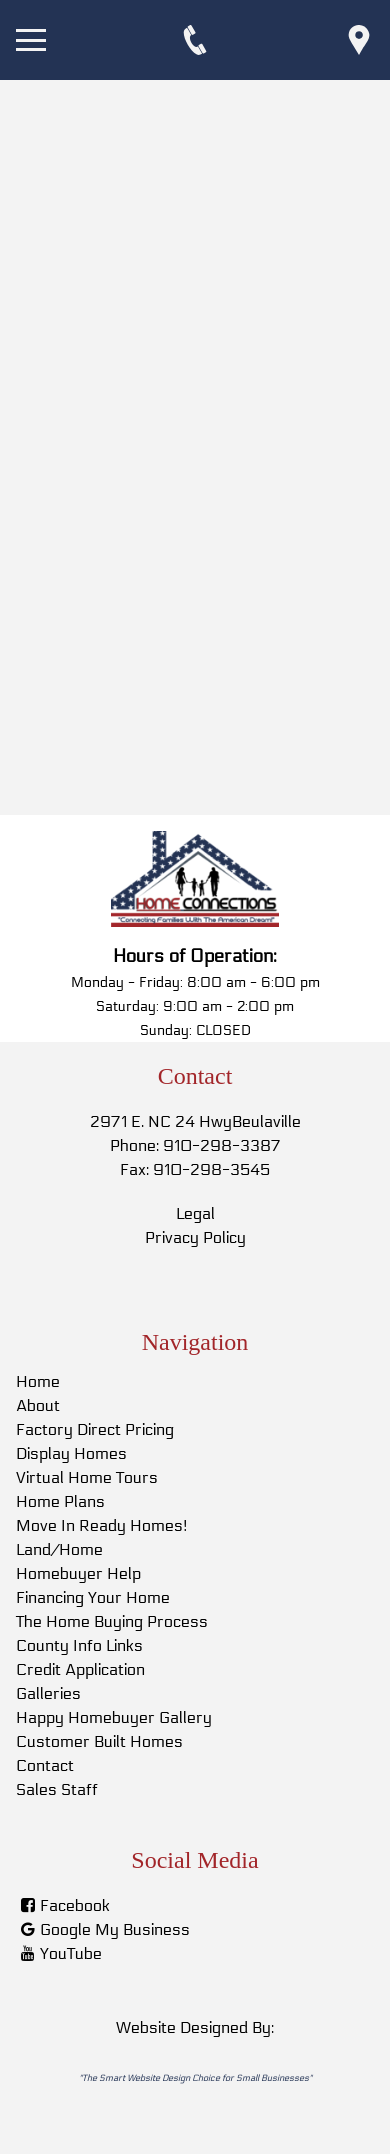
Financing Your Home (93, 1597)
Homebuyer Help (78, 1573)
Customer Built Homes (99, 1741)
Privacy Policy (195, 1237)
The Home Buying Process (112, 1621)
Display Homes (71, 1453)
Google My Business (115, 1929)
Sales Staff (57, 1789)
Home (38, 1381)
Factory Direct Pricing (95, 1429)
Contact (45, 1765)
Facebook (75, 1905)
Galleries (48, 1693)
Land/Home (59, 1549)
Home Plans (60, 1501)
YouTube (71, 1953)
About (38, 1405)
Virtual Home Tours (87, 1477)
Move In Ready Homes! (102, 1525)
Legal (195, 1213)
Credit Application (80, 1669)
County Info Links (79, 1645)
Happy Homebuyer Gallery (114, 1717)
